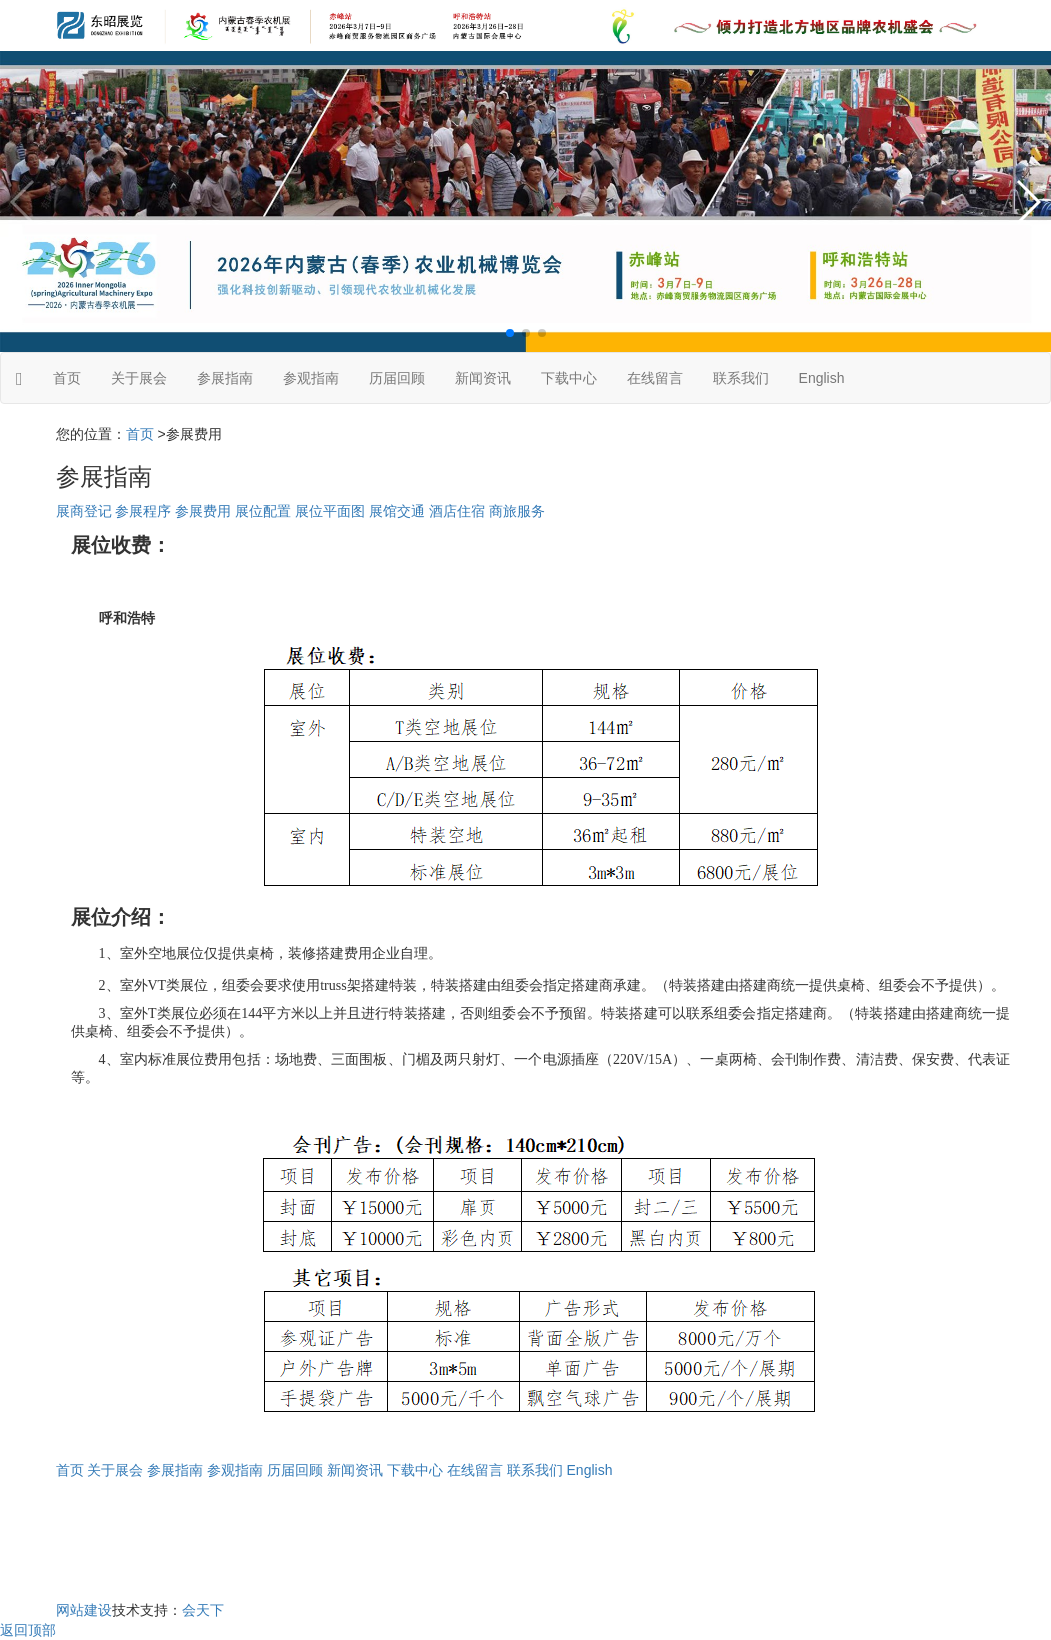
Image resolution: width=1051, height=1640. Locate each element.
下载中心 (569, 378)
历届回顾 (397, 378)
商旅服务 (517, 511)
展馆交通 (397, 511)
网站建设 (84, 1610)
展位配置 (263, 511)
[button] (510, 333)
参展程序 (143, 511)
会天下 (203, 1610)
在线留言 (655, 378)
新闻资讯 (483, 378)
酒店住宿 (457, 511)
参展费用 (203, 511)
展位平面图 (330, 511)
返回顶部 (28, 1630)
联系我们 (741, 378)
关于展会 (139, 378)
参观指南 (311, 378)
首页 (67, 378)
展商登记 (84, 511)
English (822, 378)
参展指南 (225, 378)
